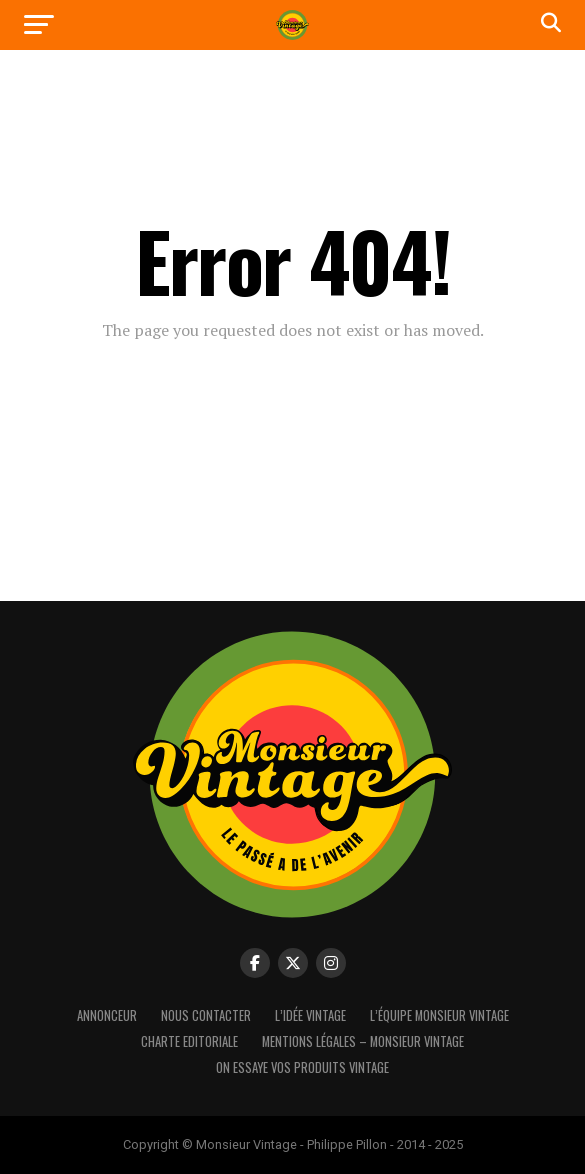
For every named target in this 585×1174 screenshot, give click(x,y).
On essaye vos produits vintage (302, 1067)
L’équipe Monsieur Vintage (439, 1015)
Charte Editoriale (189, 1041)
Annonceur (107, 1015)
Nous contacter (206, 1015)
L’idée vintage (310, 1015)
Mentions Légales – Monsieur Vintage (363, 1041)
